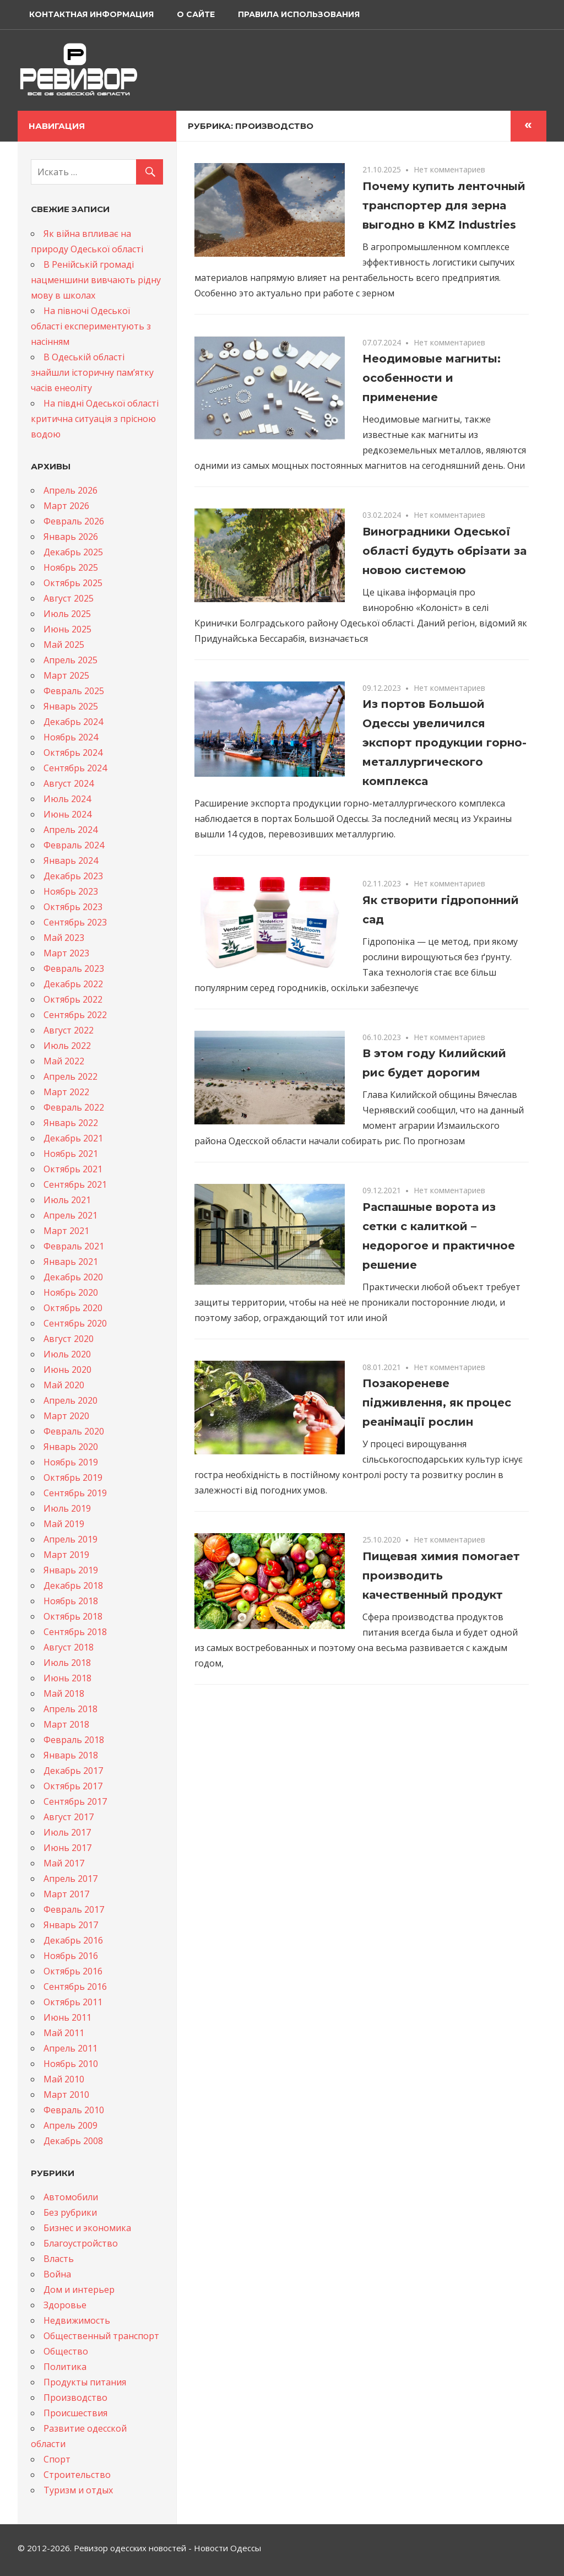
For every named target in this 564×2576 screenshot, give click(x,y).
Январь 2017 (71, 1925)
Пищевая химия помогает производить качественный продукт (441, 1575)
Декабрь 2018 (73, 1585)
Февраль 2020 (74, 1431)
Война (57, 2274)
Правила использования (299, 14)
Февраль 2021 (74, 1246)
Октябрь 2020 (73, 1308)
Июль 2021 (67, 1200)
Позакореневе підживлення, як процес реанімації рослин (436, 1402)
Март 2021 (66, 1231)
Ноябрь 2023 (71, 891)
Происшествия (75, 2413)
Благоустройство (81, 2243)
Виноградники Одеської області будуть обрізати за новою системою (444, 551)
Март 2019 (66, 1555)
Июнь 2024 (67, 814)
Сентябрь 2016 (75, 1986)
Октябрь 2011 (73, 2002)
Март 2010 (66, 2094)
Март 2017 (66, 1894)
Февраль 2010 (74, 2110)
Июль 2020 (67, 1354)
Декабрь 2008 (73, 2141)
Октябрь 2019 (73, 1477)
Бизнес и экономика (87, 2228)
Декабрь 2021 (73, 1138)
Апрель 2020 (70, 1400)
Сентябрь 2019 (75, 1493)
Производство (75, 2397)
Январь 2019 (71, 1570)
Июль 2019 (67, 1508)
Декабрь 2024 (73, 722)
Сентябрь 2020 (75, 1323)
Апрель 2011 (70, 2048)
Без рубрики (70, 2212)
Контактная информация (91, 14)
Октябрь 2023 (73, 907)
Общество (66, 2351)
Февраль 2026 (74, 521)
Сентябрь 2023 (75, 922)
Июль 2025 (67, 614)
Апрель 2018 (70, 1709)
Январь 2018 (71, 1755)
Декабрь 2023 (73, 876)
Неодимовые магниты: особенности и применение (431, 378)
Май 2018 (64, 1693)
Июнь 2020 (67, 1369)
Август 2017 (69, 1817)
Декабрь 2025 (73, 552)
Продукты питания (85, 2382)
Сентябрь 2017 (75, 1801)
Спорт (57, 2459)
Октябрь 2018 (73, 1616)
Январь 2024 (71, 860)
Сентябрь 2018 (75, 1632)
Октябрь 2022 (73, 999)
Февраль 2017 (74, 1909)
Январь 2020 (71, 1447)
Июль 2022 (67, 1046)
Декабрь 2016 (73, 1940)
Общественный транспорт (101, 2336)
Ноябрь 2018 (71, 1601)
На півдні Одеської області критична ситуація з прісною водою (95, 418)
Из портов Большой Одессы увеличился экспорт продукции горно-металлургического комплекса (444, 742)
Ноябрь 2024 (71, 737)
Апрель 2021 (70, 1215)
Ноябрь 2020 (71, 1292)
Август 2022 (69, 1030)
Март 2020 (66, 1416)
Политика (65, 2367)
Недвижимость (77, 2320)
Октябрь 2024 (73, 752)
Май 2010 (64, 2079)
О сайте (196, 14)
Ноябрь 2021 (71, 1154)
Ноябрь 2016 (71, 1956)
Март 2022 (66, 1092)
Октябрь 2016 (73, 1971)
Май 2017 (64, 1863)
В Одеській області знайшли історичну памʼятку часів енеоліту (92, 372)
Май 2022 (64, 1061)
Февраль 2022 (74, 1107)
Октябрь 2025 (73, 583)
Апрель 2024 (70, 830)
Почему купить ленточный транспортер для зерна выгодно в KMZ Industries (443, 205)
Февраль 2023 (74, 968)
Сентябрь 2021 (75, 1184)
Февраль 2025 (74, 691)
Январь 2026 (71, 537)
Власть (59, 2259)
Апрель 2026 (70, 490)
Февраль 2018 (74, 1740)
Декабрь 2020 (73, 1277)
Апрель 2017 (70, 1879)
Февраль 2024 (74, 845)
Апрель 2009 (70, 2125)
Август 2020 (69, 1339)
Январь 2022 (71, 1123)
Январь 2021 (71, 1261)
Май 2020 (64, 1385)
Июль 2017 (67, 1832)
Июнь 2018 (67, 1678)
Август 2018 (69, 1647)
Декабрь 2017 (73, 1771)
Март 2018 (66, 1724)
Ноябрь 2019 (71, 1462)
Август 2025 (69, 598)
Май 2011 (64, 2033)
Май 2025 (64, 644)
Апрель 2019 (70, 1539)
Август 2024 (69, 783)
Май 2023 (64, 938)
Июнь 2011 (67, 2017)
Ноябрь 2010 (71, 2064)
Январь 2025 (71, 706)
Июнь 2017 (67, 1848)
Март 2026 (66, 506)
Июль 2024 (67, 799)
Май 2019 (64, 1524)
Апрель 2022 (70, 1076)
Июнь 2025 (67, 629)
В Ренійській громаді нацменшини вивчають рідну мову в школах (96, 279)
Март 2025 (66, 675)
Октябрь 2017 (73, 1786)
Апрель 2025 (70, 660)
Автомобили (71, 2197)
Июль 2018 (67, 1663)
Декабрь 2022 (73, 984)
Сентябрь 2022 (75, 1015)
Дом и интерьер (79, 2289)
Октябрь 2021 (73, 1169)
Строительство (77, 2475)
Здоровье (65, 2305)
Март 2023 (66, 953)
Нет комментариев (449, 169)
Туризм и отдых (78, 2490)
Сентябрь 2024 (75, 768)
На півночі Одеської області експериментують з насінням (91, 326)
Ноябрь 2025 (71, 567)
